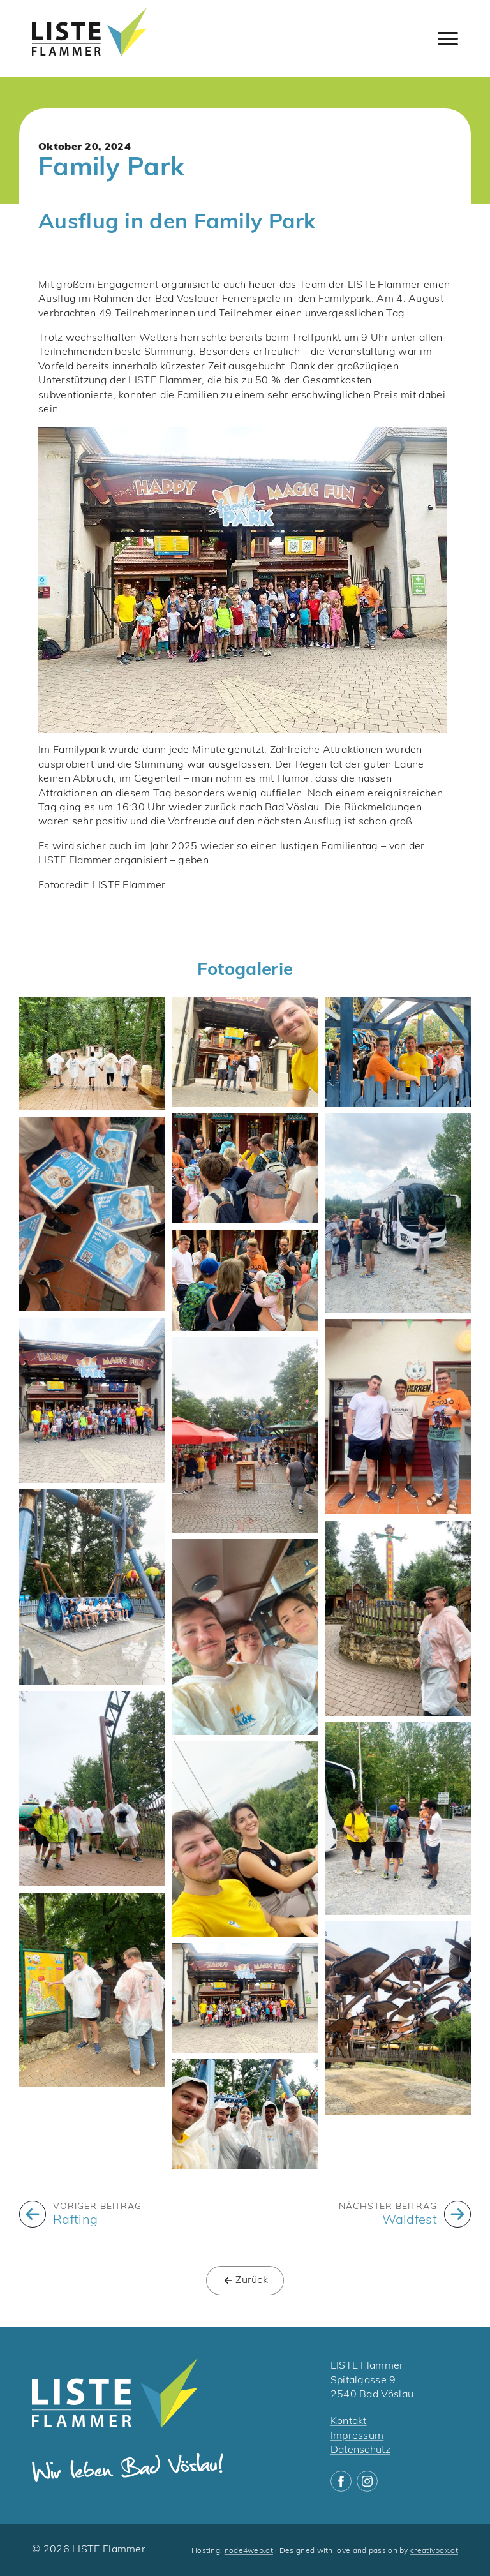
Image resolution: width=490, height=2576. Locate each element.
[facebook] (341, 2481)
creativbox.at (434, 2551)
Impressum (357, 2436)
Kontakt (348, 2421)
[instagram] (367, 2481)
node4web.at (249, 2551)
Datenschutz (360, 2450)
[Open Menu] (448, 38)
